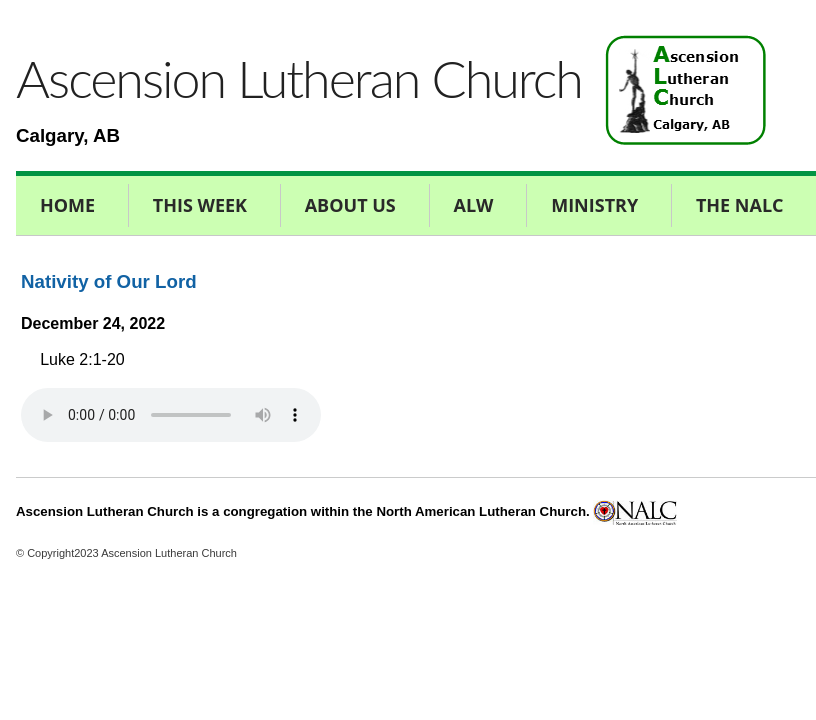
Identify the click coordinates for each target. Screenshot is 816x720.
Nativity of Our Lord (109, 281)
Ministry (594, 205)
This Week (200, 205)
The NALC (740, 205)
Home (67, 205)
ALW (473, 205)
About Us (350, 205)
